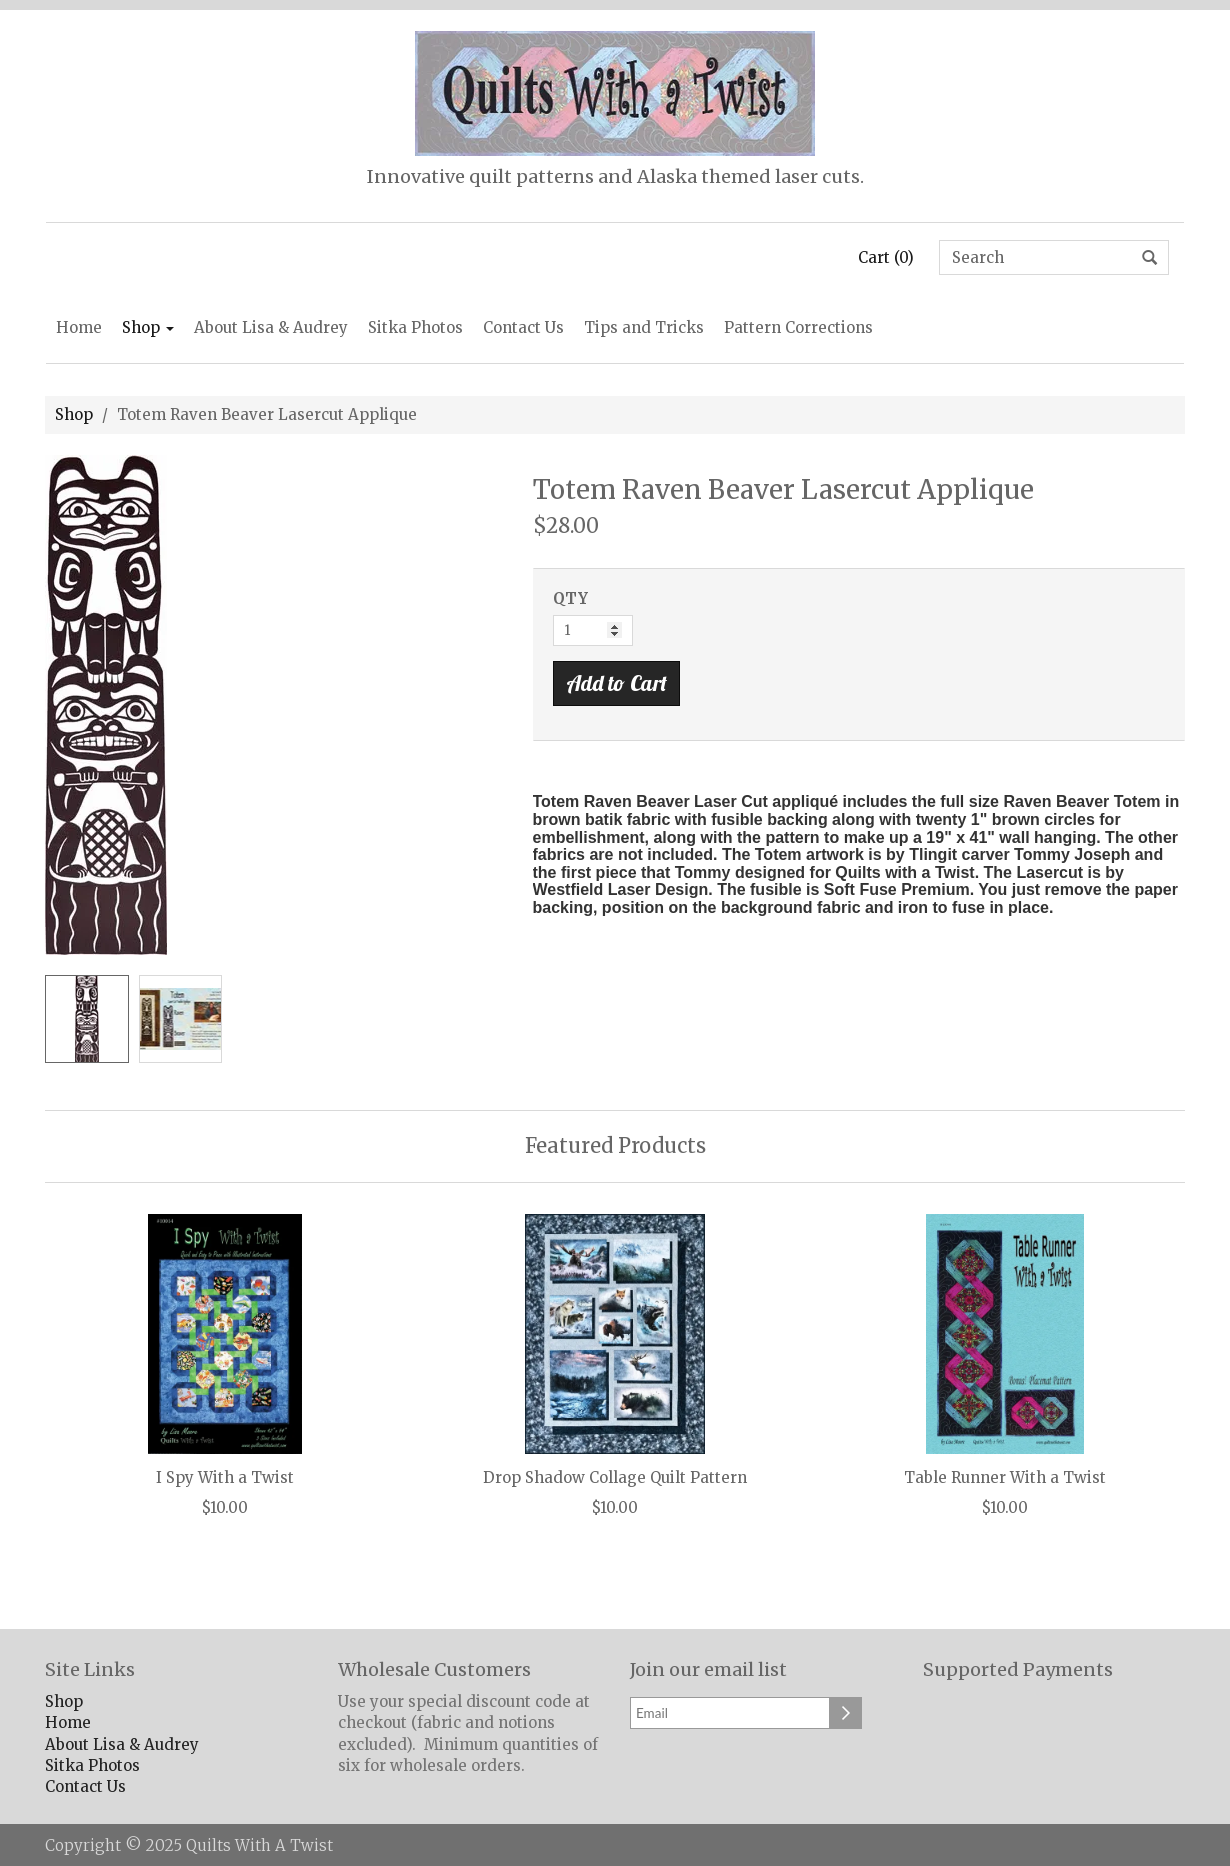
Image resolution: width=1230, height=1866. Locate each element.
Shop (148, 327)
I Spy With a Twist (225, 1478)
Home (79, 327)
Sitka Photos (415, 327)
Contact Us (523, 327)
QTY (570, 598)
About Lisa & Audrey (271, 327)
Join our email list (708, 1670)
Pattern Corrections (798, 327)
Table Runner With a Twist (1005, 1478)
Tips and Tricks (644, 327)
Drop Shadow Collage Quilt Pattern (615, 1478)
